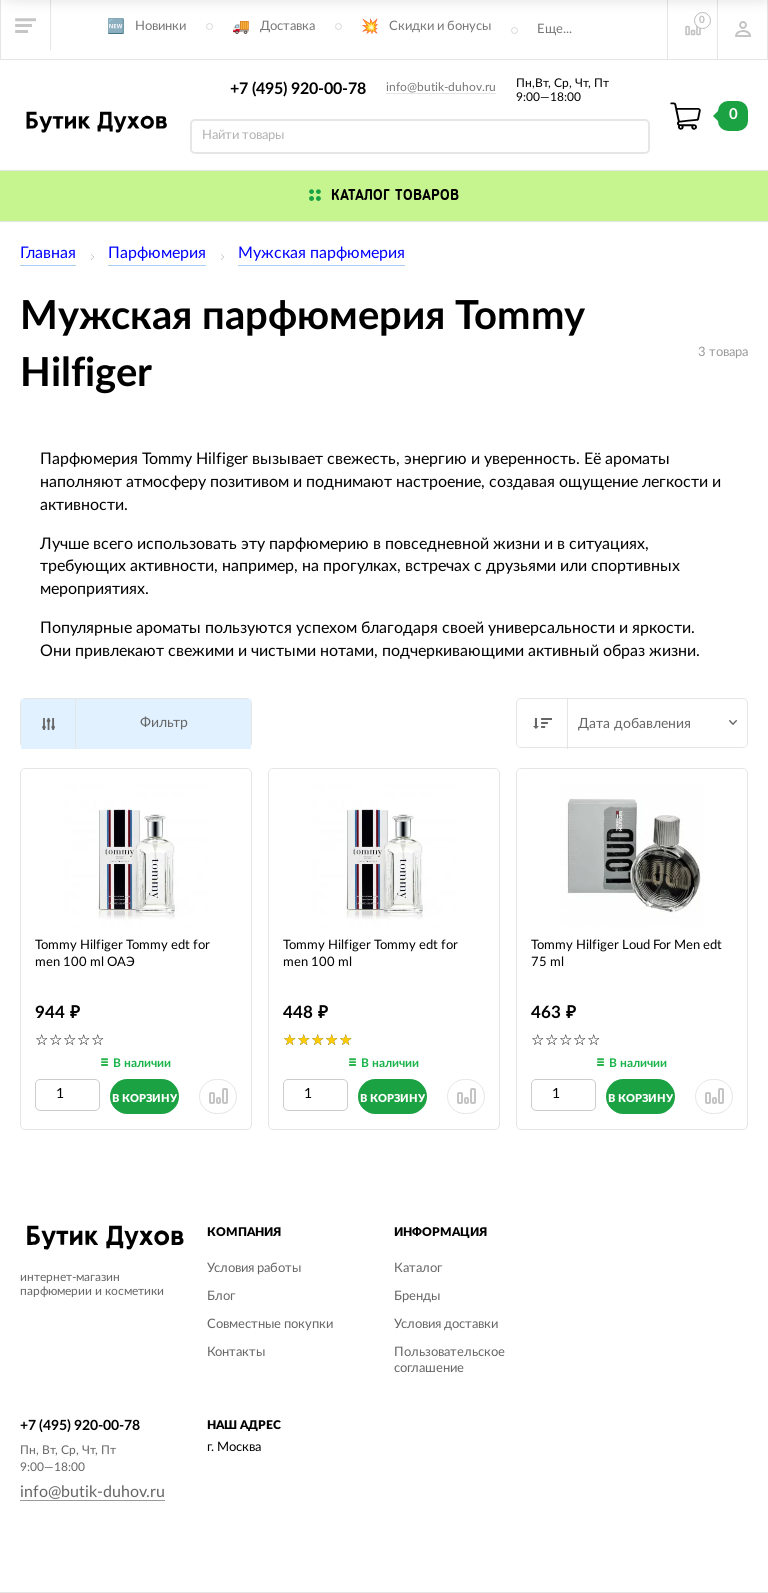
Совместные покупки (270, 1324)
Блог (221, 1296)
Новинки (160, 26)
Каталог (418, 1268)
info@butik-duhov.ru (441, 87)
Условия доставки (446, 1324)
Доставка (287, 26)
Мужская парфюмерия (321, 253)
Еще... (554, 29)
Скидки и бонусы (440, 26)
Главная (48, 253)
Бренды (417, 1296)
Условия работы (254, 1268)
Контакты (236, 1352)
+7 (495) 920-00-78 (298, 89)
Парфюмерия (157, 253)
